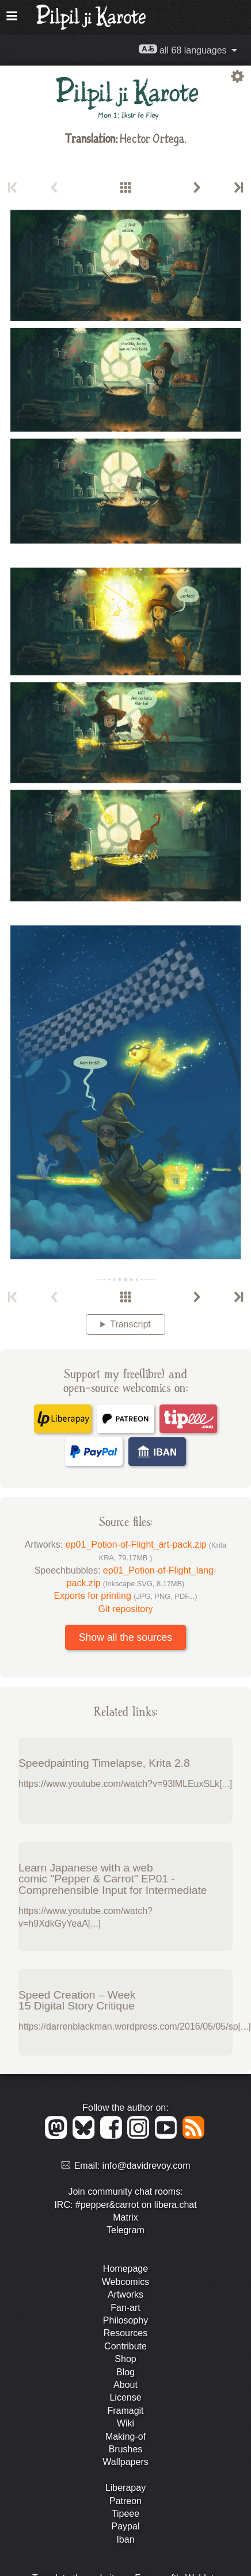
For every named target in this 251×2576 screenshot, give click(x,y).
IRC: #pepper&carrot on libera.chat (125, 2205)
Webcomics (125, 2282)
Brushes (126, 2449)
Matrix (125, 2217)
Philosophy (125, 2320)
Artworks (125, 2294)
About (125, 2385)
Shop (125, 2359)
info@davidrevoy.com (146, 2166)
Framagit (125, 2411)
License (125, 2397)
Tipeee (125, 2513)
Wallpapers (125, 2462)
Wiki (125, 2423)
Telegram (125, 2230)
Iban (125, 2539)
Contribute (125, 2346)
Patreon (125, 2501)
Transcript (130, 1324)
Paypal (126, 2526)
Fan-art (125, 2308)
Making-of (125, 2436)
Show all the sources (125, 1637)
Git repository (125, 1609)
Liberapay (125, 2488)
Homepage (125, 2268)
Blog (125, 2372)
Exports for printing (125, 1596)
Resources (125, 2333)
